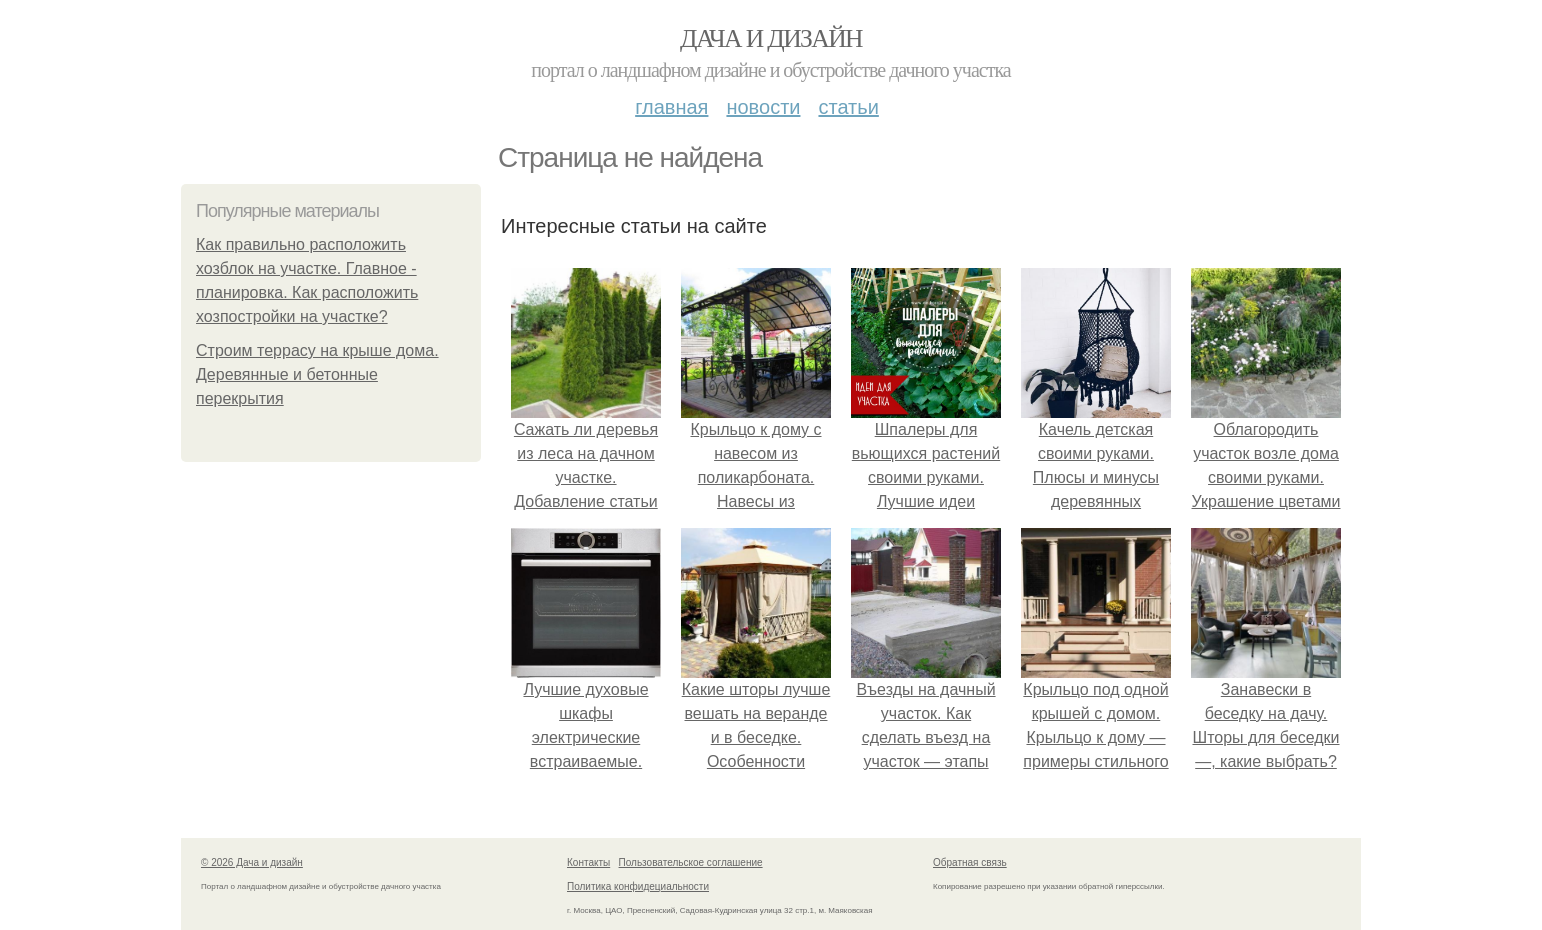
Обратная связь (970, 862)
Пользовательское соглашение (691, 862)
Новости (763, 107)
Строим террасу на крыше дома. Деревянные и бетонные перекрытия (317, 374)
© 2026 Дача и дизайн (252, 862)
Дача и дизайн (771, 38)
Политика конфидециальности (638, 886)
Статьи (848, 107)
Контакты (588, 862)
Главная (671, 107)
